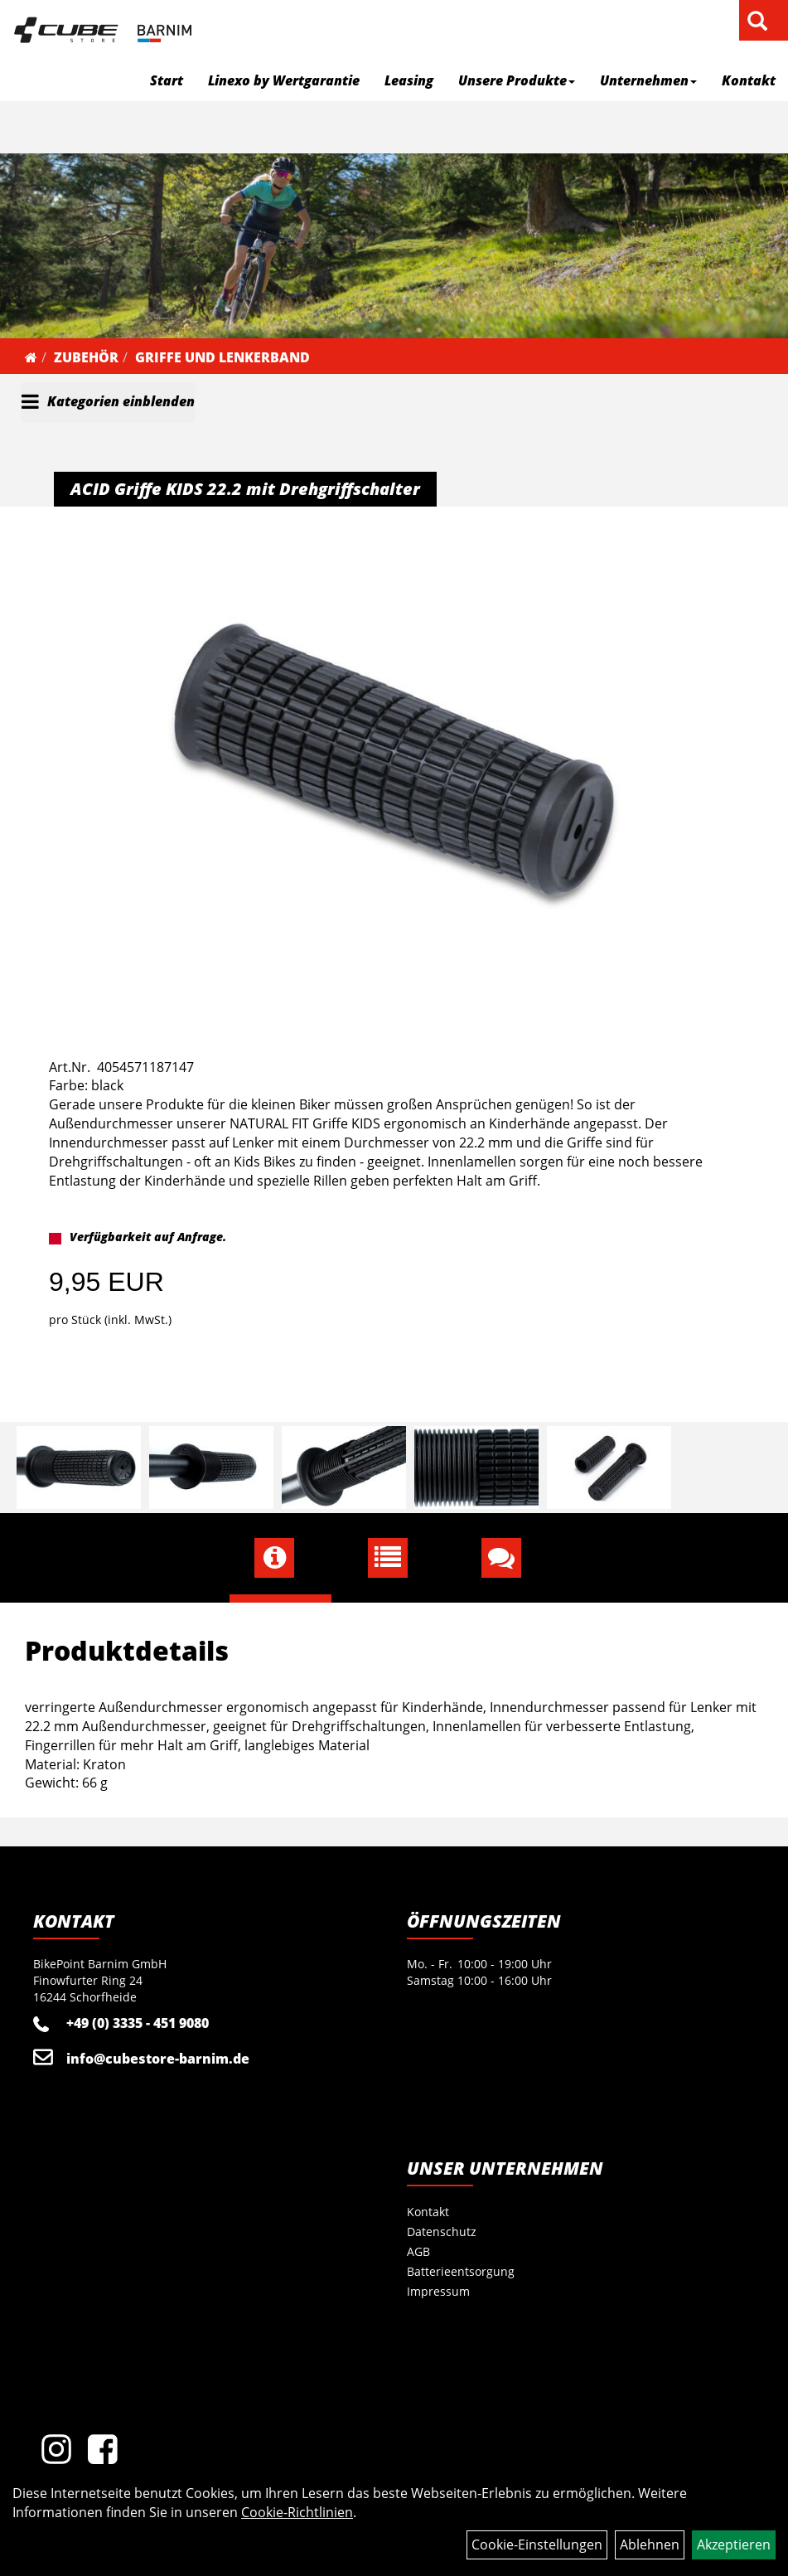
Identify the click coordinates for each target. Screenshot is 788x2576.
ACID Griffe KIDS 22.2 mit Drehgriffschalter (245, 489)
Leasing (408, 80)
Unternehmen (648, 80)
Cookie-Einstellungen (536, 2544)
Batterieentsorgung (461, 2271)
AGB (418, 2251)
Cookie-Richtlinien (297, 2512)
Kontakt (749, 80)
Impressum (438, 2291)
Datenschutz (441, 2231)
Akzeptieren (734, 2544)
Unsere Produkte (516, 80)
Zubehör (86, 357)
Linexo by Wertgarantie (284, 80)
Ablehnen (649, 2544)
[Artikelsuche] (757, 22)
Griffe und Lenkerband (222, 357)
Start (166, 80)
